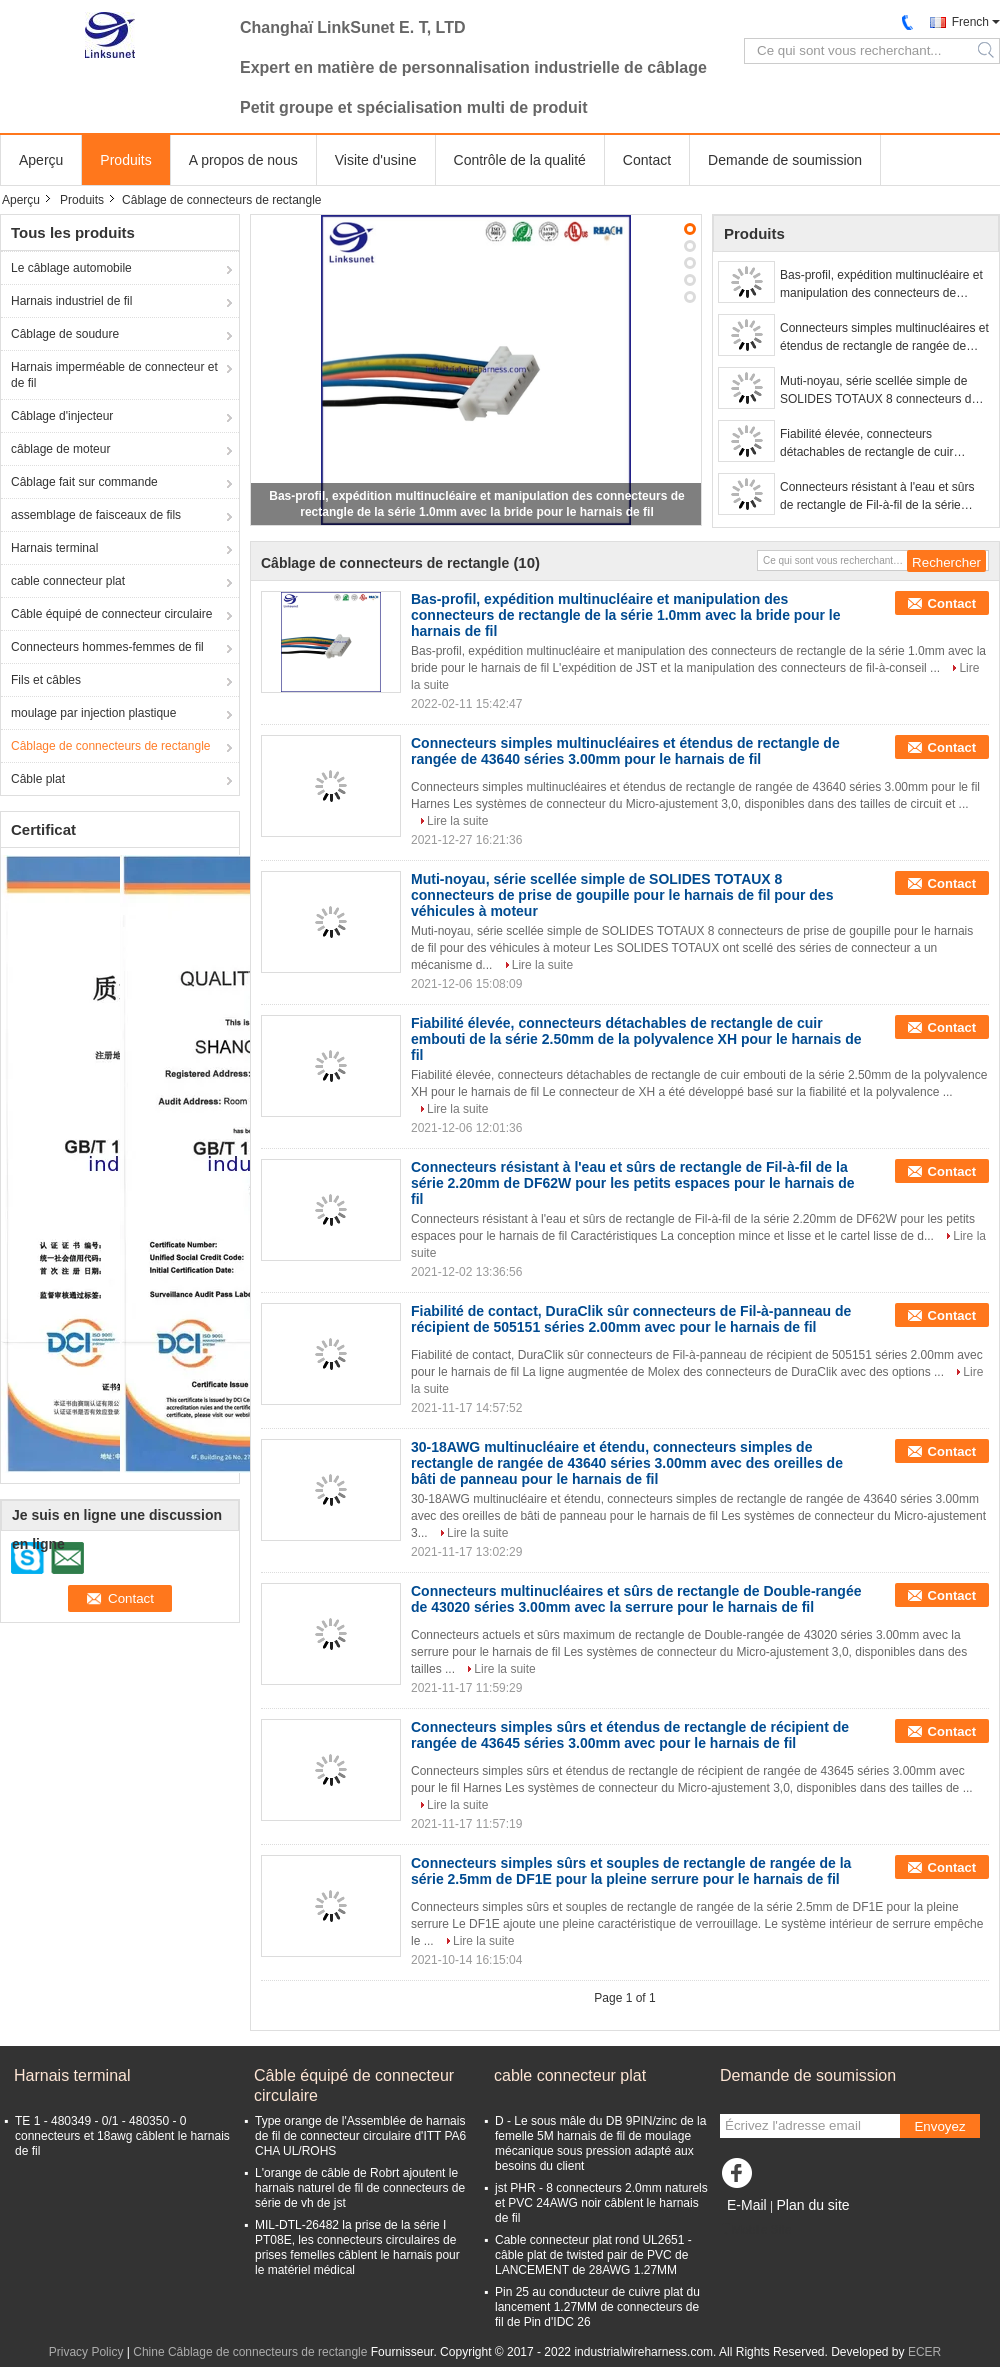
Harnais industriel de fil (71, 301)
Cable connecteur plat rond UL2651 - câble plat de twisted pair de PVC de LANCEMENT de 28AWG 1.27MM (593, 2255)
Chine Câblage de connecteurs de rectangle (250, 2352)
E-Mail (747, 2205)
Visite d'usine (376, 160)
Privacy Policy (86, 2352)
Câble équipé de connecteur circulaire (111, 614)
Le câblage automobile (71, 268)
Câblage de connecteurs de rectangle (110, 746)
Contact (647, 160)
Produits (125, 160)
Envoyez (939, 2126)
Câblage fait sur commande (84, 482)
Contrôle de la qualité (520, 160)
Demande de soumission (785, 160)
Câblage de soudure (65, 334)
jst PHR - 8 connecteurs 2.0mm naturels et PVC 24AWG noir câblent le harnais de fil (601, 2203)
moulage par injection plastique (93, 713)
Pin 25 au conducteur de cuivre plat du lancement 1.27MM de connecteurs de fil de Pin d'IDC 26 (597, 2307)
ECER (924, 2352)
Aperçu (41, 160)
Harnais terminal (54, 548)
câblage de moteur (60, 449)
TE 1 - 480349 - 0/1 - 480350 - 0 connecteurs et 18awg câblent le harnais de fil (122, 2136)
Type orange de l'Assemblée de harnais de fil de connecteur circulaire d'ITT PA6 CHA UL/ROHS (360, 2136)
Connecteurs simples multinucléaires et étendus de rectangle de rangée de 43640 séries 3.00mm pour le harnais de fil (884, 338)
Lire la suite (457, 821)
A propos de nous (243, 160)
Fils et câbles (46, 680)
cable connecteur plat (68, 581)
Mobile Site (755, 2230)
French (970, 22)
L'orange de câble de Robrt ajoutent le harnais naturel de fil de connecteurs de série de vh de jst (360, 2188)
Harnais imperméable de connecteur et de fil (114, 375)
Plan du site (812, 2205)
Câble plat (38, 779)
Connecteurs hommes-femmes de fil (107, 647)
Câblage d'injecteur (62, 416)
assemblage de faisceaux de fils (96, 515)
